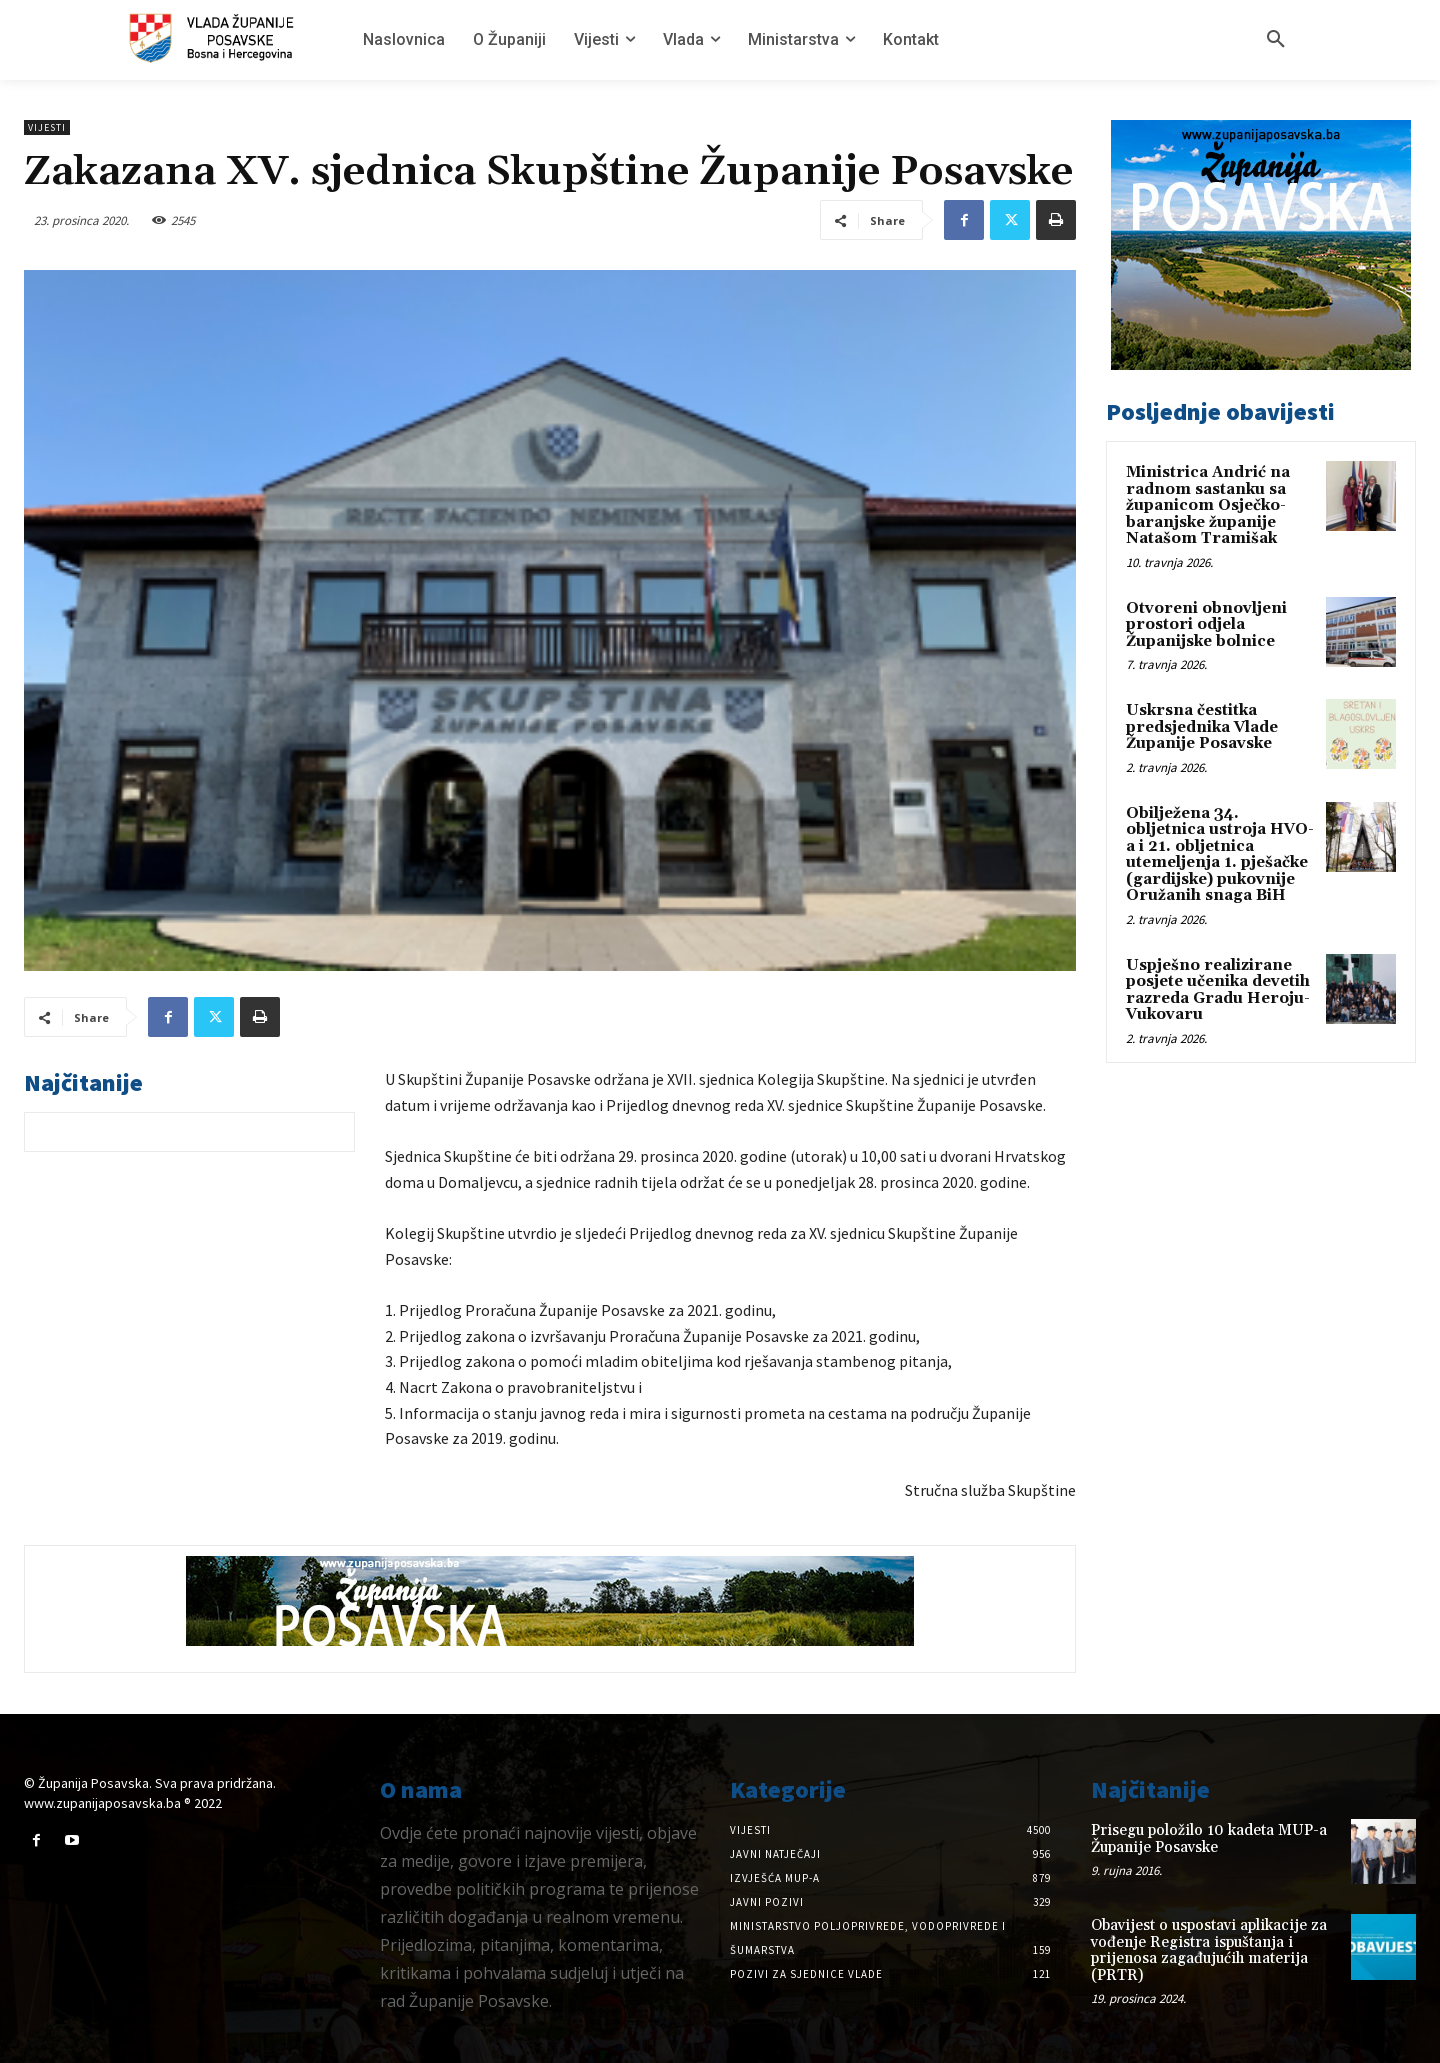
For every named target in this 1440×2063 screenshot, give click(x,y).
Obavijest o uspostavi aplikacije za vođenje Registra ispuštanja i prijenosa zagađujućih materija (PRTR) (1209, 1950)
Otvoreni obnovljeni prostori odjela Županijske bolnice (1206, 625)
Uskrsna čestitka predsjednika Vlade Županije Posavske (1202, 727)
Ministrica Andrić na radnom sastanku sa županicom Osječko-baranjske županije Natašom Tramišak (1208, 505)
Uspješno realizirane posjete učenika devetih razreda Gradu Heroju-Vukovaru (1218, 990)
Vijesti (47, 127)
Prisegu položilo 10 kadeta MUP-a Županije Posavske (1209, 1839)
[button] (1276, 40)
